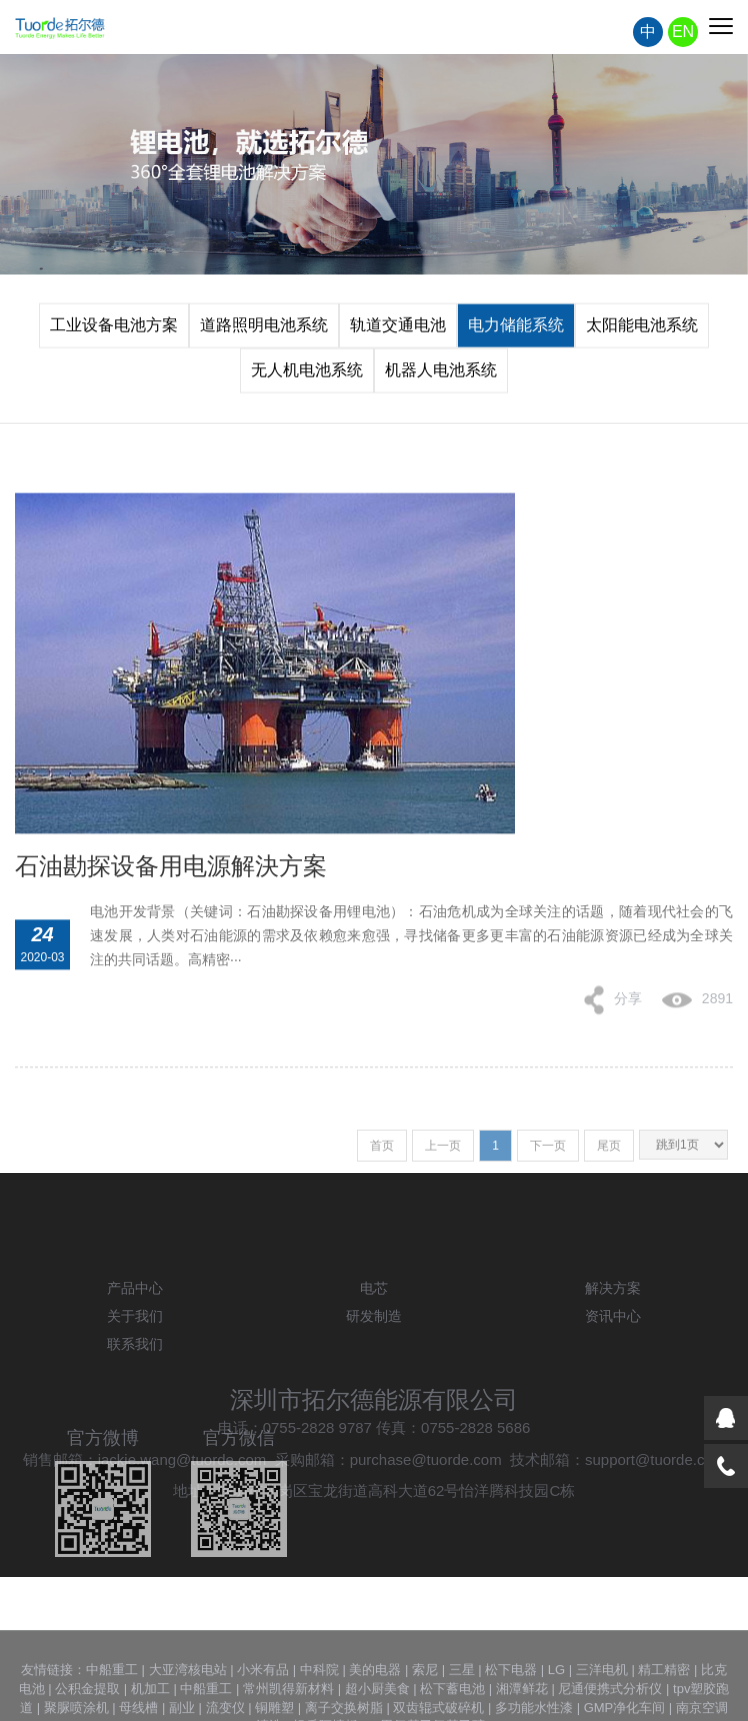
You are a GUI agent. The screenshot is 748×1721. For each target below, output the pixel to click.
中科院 (319, 1696)
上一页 (443, 1153)
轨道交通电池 (398, 329)
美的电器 (375, 1696)
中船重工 (112, 1696)
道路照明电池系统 (264, 329)
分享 (613, 1018)
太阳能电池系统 (642, 329)
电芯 (374, 1331)
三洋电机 (602, 1696)
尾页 (609, 1153)
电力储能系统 (516, 329)
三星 (462, 1696)
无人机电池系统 (307, 374)
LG (556, 1696)
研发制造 (374, 1359)
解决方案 (613, 1331)
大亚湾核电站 (188, 1696)
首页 (382, 1153)
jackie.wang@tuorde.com (182, 1502)
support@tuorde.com (655, 1502)
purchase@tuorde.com (426, 1502)
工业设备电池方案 (114, 329)
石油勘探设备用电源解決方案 (171, 884)
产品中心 (135, 1331)
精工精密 (664, 1696)
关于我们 (135, 1359)
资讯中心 (613, 1359)
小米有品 (263, 1696)
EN (683, 33)
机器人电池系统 (441, 374)
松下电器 (511, 1696)
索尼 (425, 1696)
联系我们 (135, 1387)
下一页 (548, 1153)
